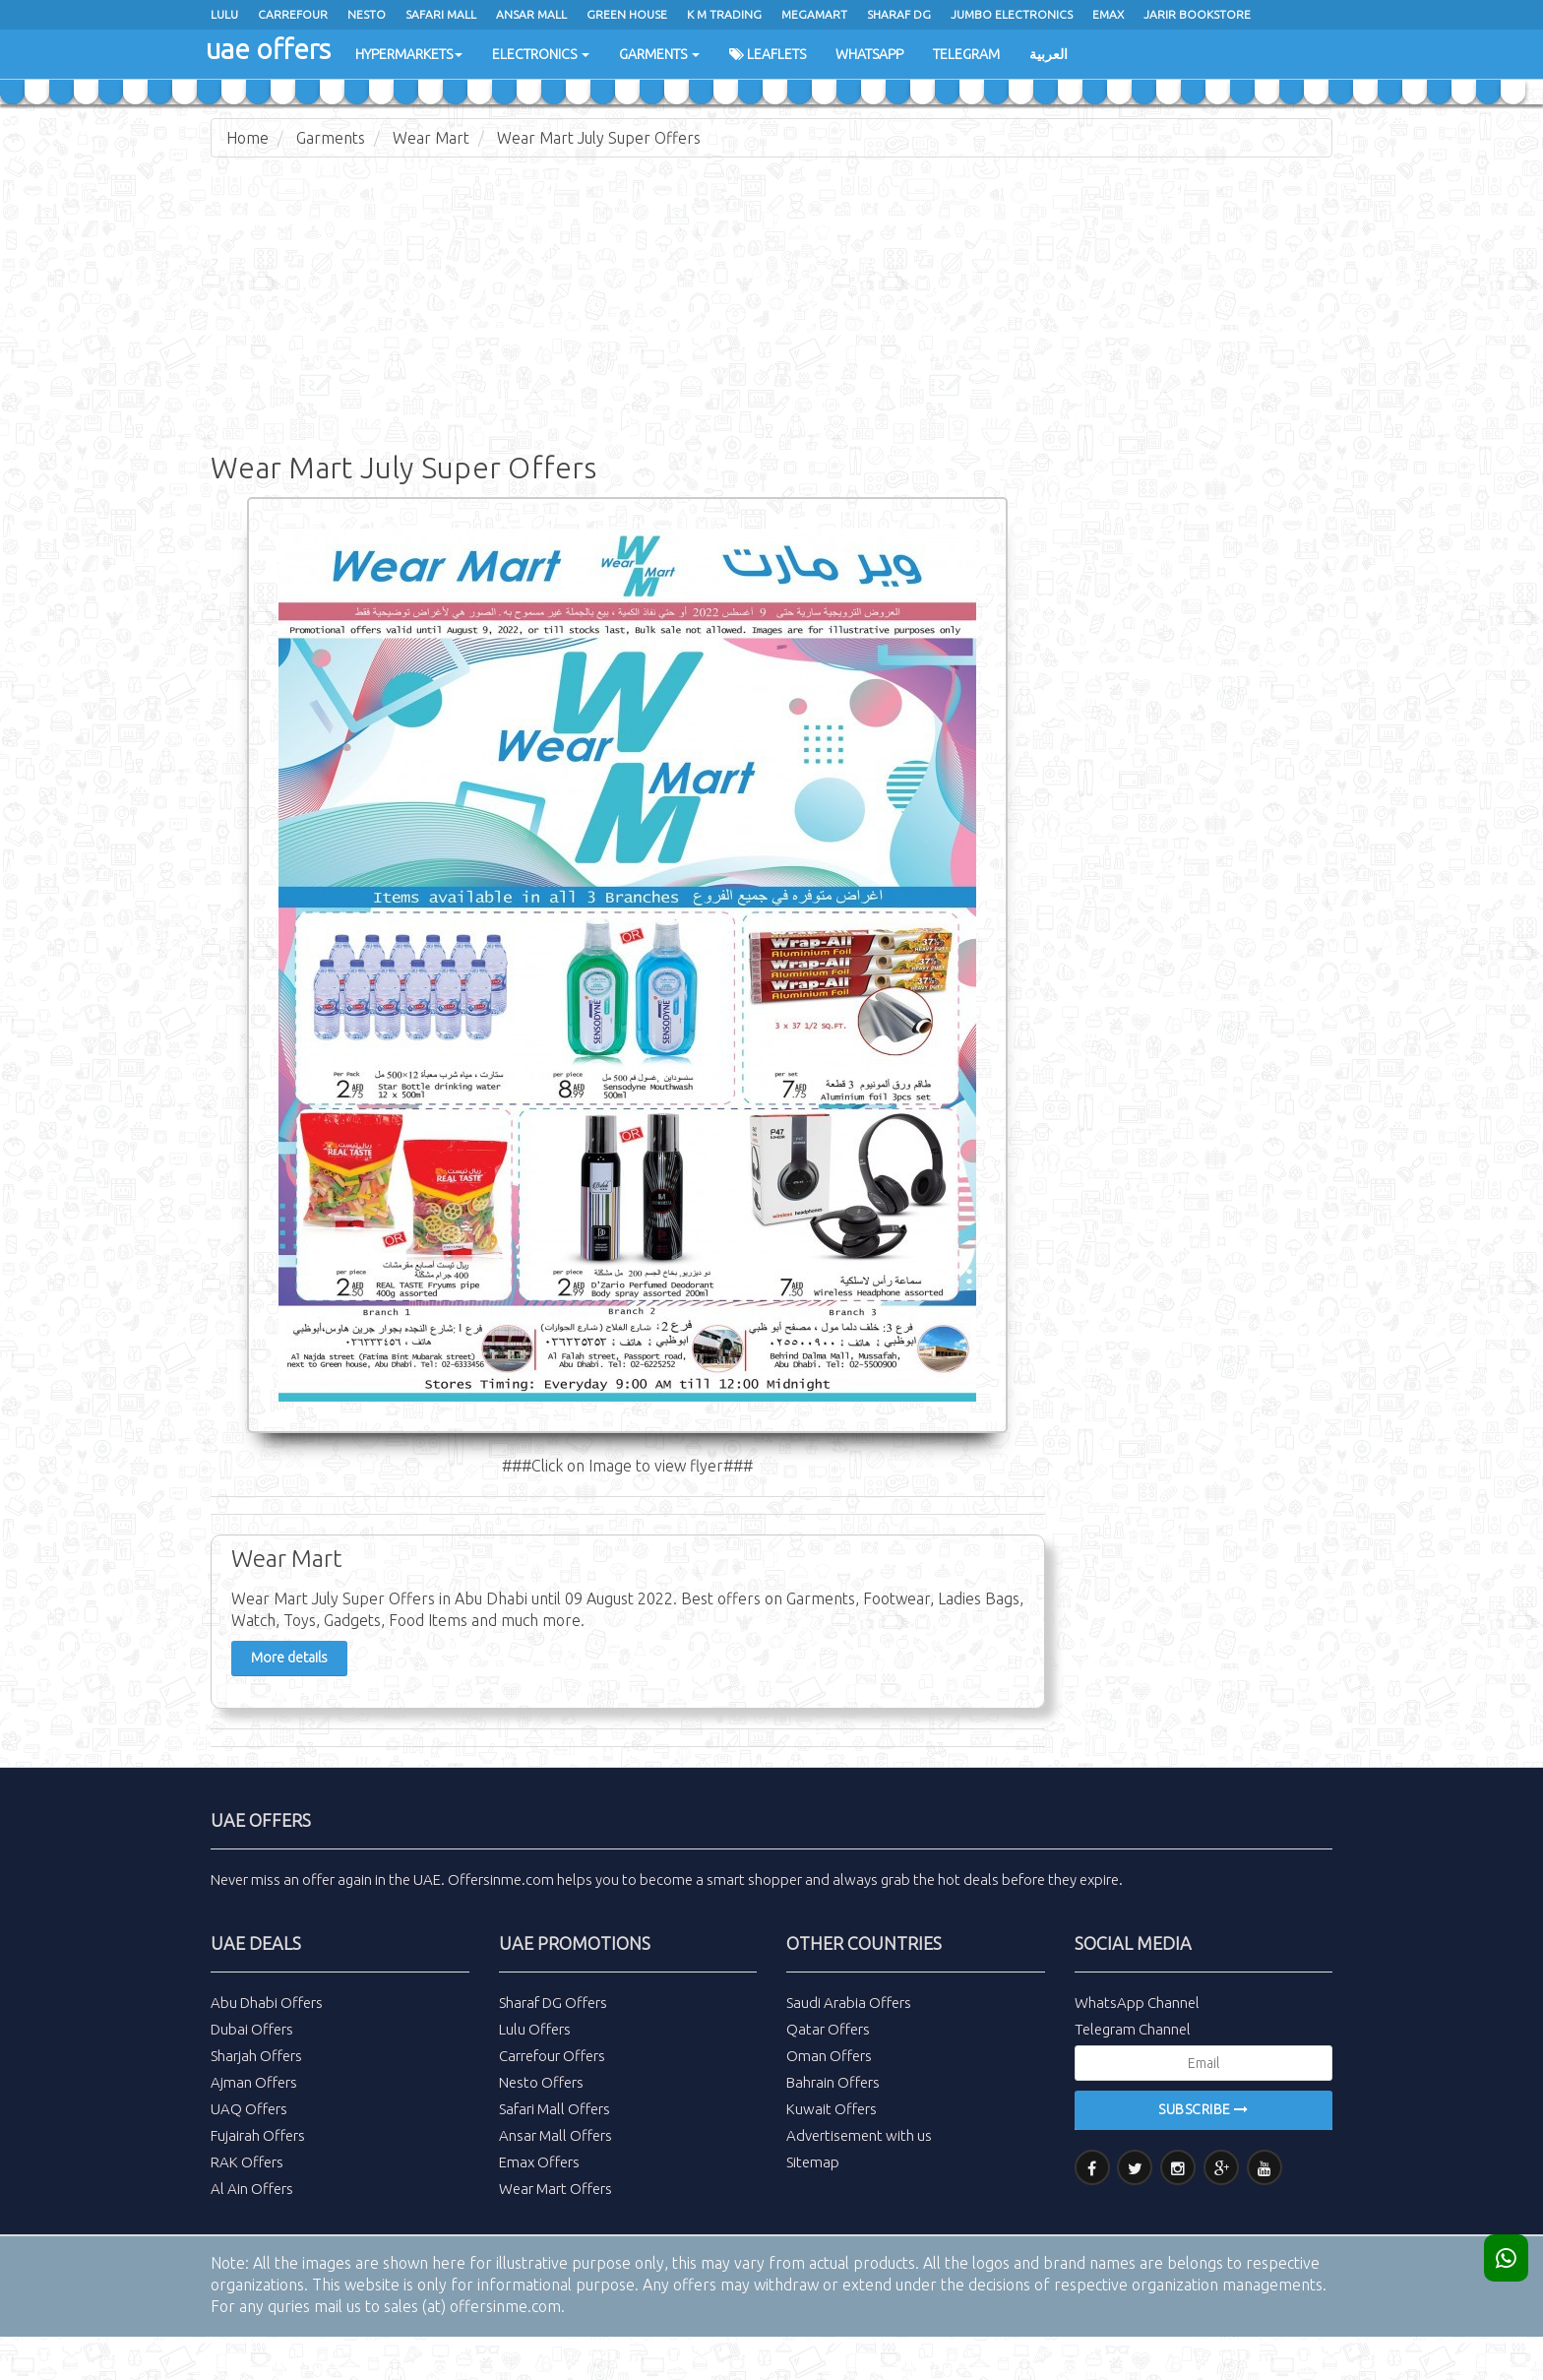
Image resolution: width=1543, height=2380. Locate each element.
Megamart (814, 14)
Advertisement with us (859, 2135)
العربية (1048, 54)
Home (247, 138)
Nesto (366, 14)
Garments (659, 54)
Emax (1108, 14)
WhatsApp (869, 54)
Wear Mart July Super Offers (599, 138)
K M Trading (724, 14)
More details (289, 1657)
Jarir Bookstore (1197, 14)
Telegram (966, 54)
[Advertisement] (771, 315)
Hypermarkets (409, 54)
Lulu (224, 14)
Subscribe (1203, 2109)
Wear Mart (431, 138)
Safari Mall (440, 14)
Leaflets (767, 54)
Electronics (540, 54)
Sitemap (812, 2162)
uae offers (268, 48)
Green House (626, 14)
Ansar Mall (531, 14)
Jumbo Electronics (1012, 14)
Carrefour (293, 14)
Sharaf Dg (899, 14)
